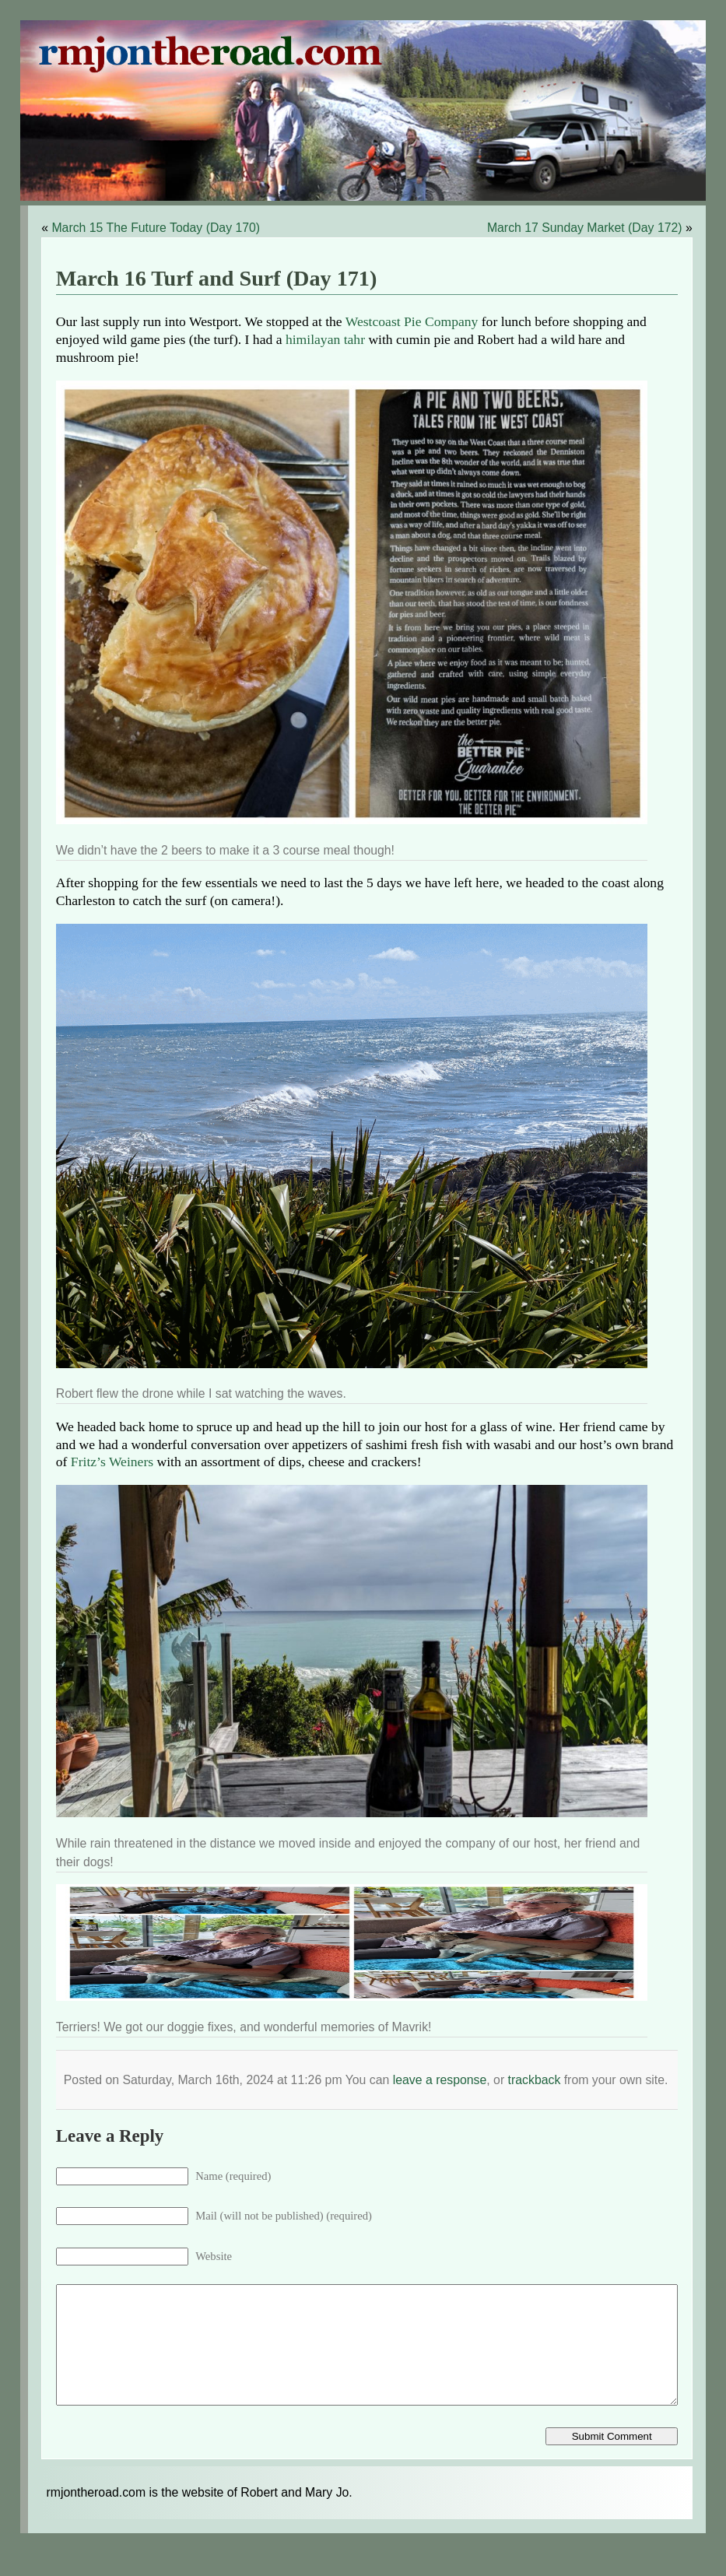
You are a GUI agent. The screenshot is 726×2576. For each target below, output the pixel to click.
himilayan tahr (325, 339)
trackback (534, 2079)
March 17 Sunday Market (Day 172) (584, 227)
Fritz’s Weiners (112, 1461)
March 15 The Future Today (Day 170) (155, 227)
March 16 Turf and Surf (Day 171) (216, 278)
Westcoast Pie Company (412, 321)
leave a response (440, 2079)
